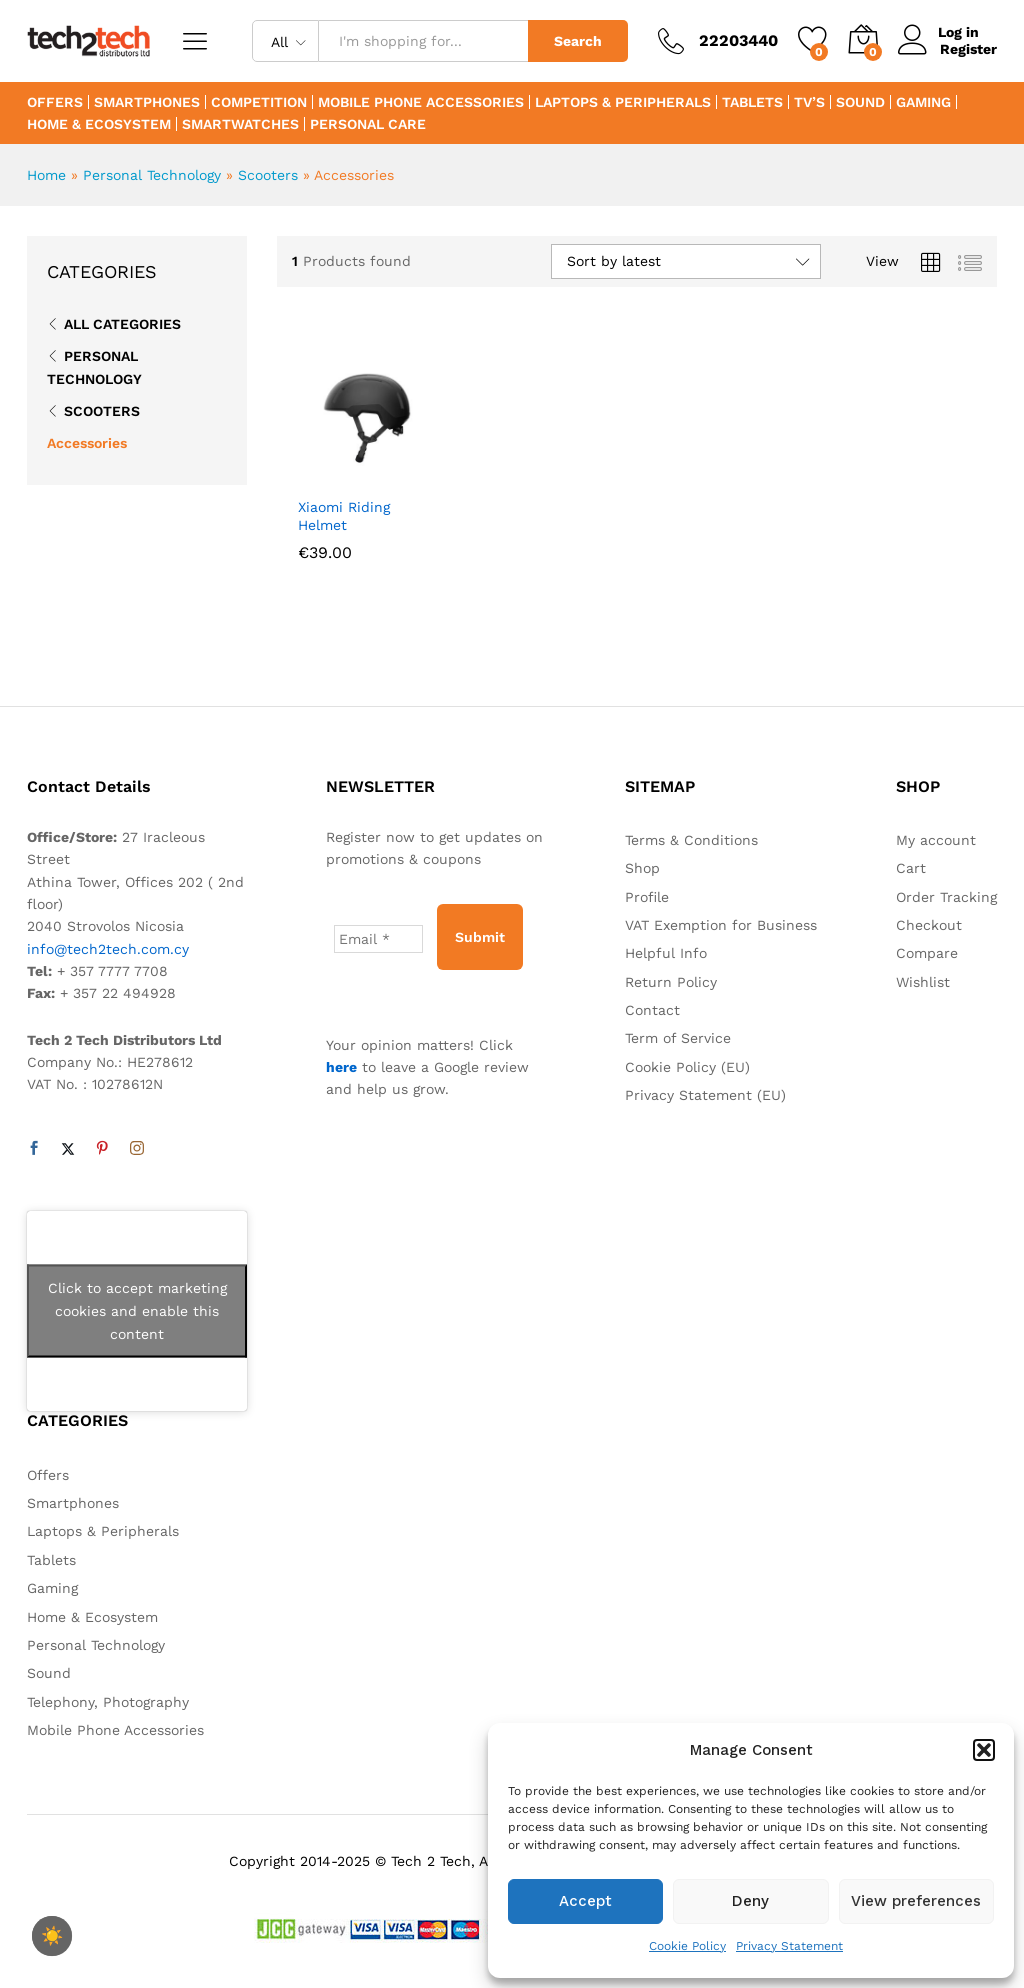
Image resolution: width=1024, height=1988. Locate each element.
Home (46, 175)
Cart (911, 868)
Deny (750, 1901)
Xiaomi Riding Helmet (344, 516)
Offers (55, 102)
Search (578, 41)
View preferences (916, 1901)
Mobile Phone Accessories (421, 102)
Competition (259, 102)
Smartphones (147, 102)
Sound (860, 102)
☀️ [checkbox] (52, 1936)
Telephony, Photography (108, 1702)
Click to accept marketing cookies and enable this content (137, 1311)
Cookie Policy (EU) (687, 1067)
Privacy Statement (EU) (705, 1095)
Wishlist (923, 982)
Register (968, 49)
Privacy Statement (789, 1946)
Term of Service (678, 1038)
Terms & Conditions (691, 840)
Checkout (929, 925)
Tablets (752, 102)
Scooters (268, 175)
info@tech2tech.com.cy (108, 949)
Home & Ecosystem (99, 124)
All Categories (122, 324)
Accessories (87, 443)
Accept (585, 1901)
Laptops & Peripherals (623, 102)
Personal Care (368, 124)
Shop (642, 868)
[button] (984, 1750)
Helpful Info (666, 953)
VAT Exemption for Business (721, 925)
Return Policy (671, 982)
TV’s (809, 102)
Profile (647, 897)
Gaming (923, 102)
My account (936, 840)
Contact (652, 1010)
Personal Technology (152, 175)
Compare (927, 953)
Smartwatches (240, 124)
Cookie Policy (687, 1946)
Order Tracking (946, 897)
